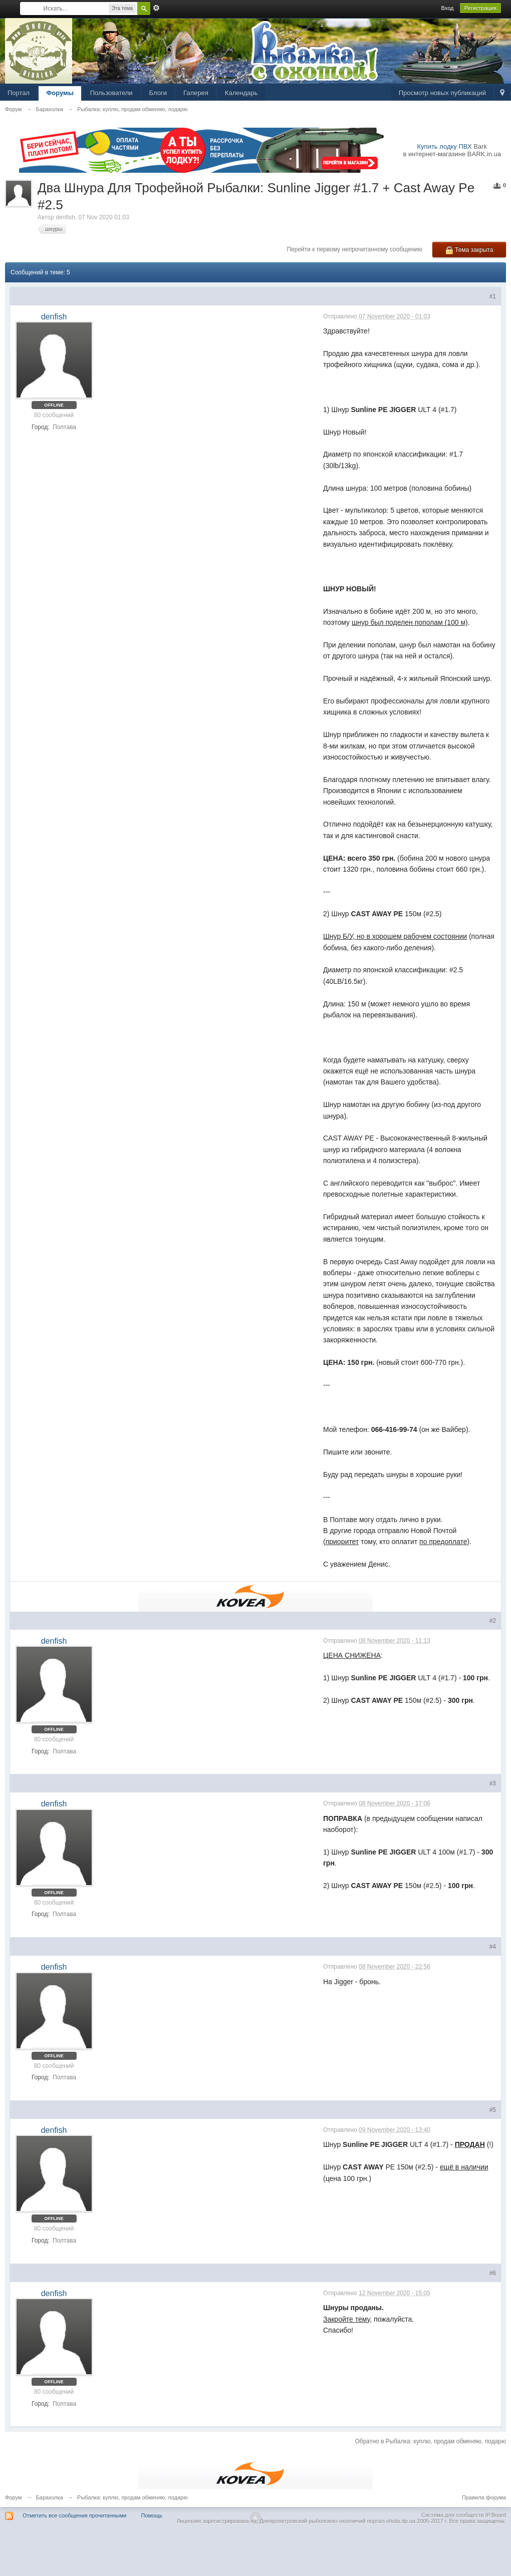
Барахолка (49, 2497)
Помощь (152, 2515)
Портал (19, 93)
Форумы (60, 93)
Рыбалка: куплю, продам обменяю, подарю (132, 2497)
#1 (492, 296)
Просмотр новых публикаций (442, 93)
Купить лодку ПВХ (444, 146)
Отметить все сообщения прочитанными (74, 2515)
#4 (492, 1946)
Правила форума (484, 2497)
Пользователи (111, 93)
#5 (492, 2109)
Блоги (158, 93)
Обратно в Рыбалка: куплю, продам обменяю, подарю (430, 2441)
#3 (492, 1783)
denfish (65, 217)
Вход (447, 8)
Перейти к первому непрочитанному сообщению (354, 249)
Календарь (241, 93)
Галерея (195, 93)
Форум (13, 2497)
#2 (492, 1620)
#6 (492, 2273)
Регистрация (480, 8)
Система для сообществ (452, 2515)
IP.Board (495, 2515)
